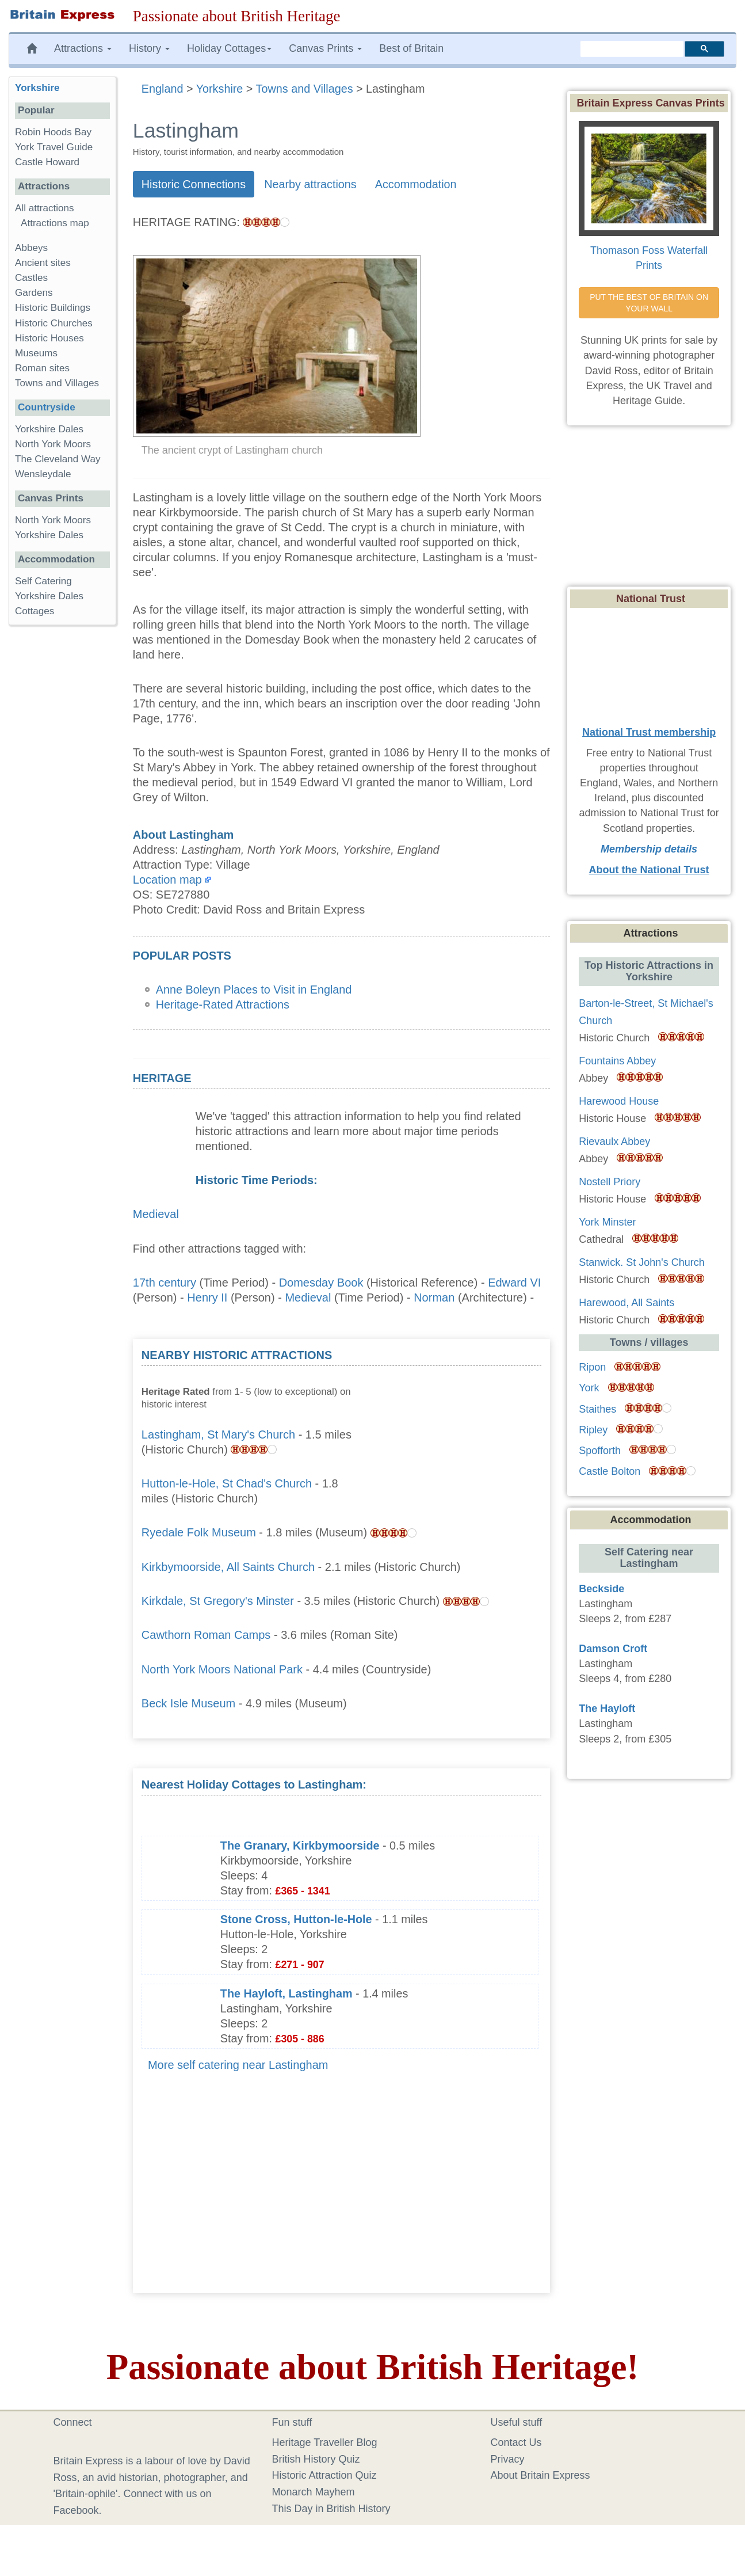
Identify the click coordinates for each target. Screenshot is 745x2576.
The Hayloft (607, 1708)
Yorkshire (37, 87)
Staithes (597, 1409)
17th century (164, 1282)
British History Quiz (316, 2459)
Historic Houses (49, 338)
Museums (36, 353)
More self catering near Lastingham (238, 2064)
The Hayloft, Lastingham (286, 1993)
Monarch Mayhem (313, 2492)
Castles (31, 277)
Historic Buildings (52, 307)
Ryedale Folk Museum (199, 1532)
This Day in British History (331, 2508)
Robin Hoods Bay (53, 132)
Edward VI (514, 1282)
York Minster (607, 1222)
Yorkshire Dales (49, 429)
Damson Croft (613, 1648)
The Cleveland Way (58, 459)
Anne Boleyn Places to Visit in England (254, 989)
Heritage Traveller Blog (324, 2442)
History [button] (149, 48)
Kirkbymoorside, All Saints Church (228, 1567)
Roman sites (42, 368)
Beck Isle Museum (188, 1703)
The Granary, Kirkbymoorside (300, 1845)
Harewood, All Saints (626, 1302)
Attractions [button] (83, 48)
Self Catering (43, 581)
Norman (434, 1297)
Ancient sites (43, 262)
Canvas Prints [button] (325, 48)
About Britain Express (540, 2475)
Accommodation (416, 184)
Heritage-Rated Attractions (222, 1004)
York (589, 1388)
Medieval (156, 1214)
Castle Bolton (609, 1471)
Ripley (593, 1430)
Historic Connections (194, 184)
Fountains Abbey (617, 1061)
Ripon (592, 1367)
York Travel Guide (54, 147)
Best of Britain (411, 48)
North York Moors (53, 444)
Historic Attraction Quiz (324, 2475)
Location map (167, 879)
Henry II (207, 1297)
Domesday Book (321, 1282)
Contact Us (516, 2442)
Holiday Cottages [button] (229, 48)
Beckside (601, 1589)
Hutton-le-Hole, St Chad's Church (227, 1483)
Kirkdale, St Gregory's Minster (218, 1601)
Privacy (508, 2459)
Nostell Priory (609, 1182)
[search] (631, 48)
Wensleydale (43, 474)
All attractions (44, 208)
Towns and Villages (57, 383)
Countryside (46, 407)
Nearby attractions (310, 184)
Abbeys (31, 247)
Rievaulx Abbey (614, 1141)
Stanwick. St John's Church (642, 1262)
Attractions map (55, 223)
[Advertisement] (455, 1419)
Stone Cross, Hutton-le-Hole (296, 1919)
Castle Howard (47, 162)
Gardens (34, 292)
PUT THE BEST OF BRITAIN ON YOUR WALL (650, 302)
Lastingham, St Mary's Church (218, 1434)
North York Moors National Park (222, 1669)
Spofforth (600, 1450)
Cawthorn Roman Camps (206, 1634)
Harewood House (619, 1101)
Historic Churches (54, 323)
